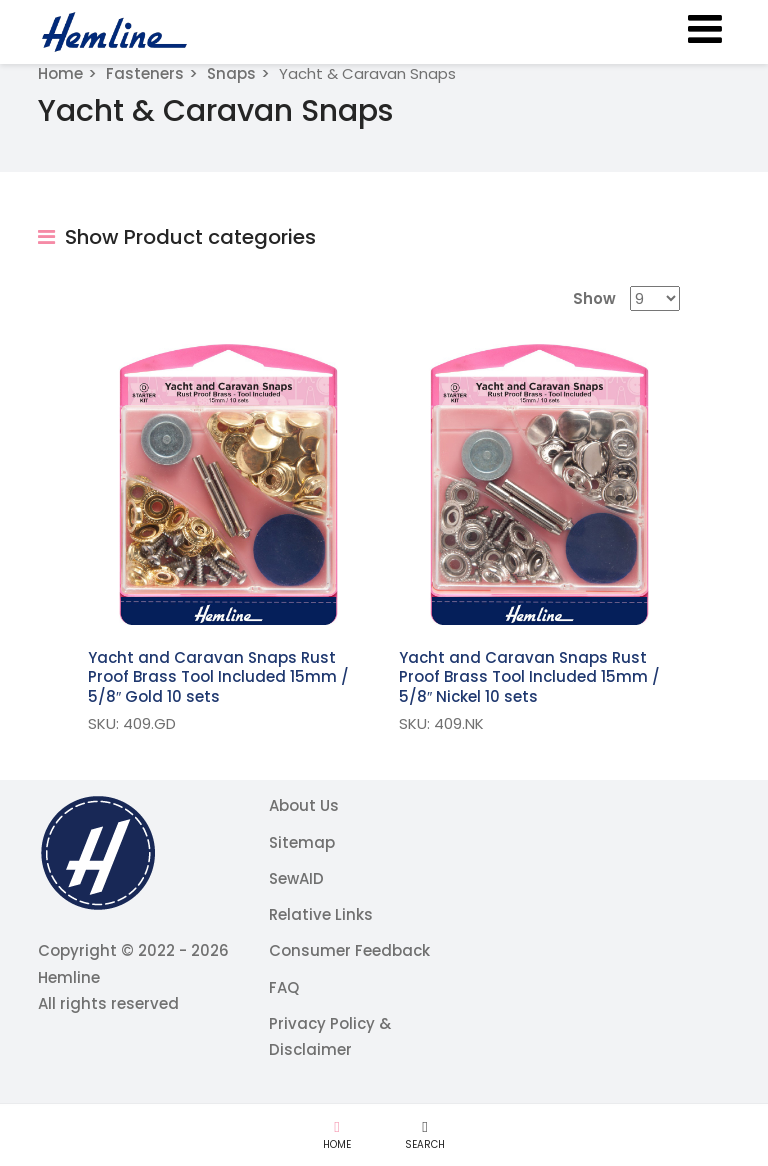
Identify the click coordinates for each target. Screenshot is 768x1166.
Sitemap (302, 842)
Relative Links (321, 914)
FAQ (284, 987)
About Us (304, 805)
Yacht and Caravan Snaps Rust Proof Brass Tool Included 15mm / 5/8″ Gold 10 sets (218, 677)
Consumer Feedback (349, 950)
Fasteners (145, 73)
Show (594, 298)
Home (60, 73)
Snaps (231, 73)
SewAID (296, 878)
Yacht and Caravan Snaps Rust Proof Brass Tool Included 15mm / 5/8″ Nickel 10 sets (529, 677)
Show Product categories (177, 237)
